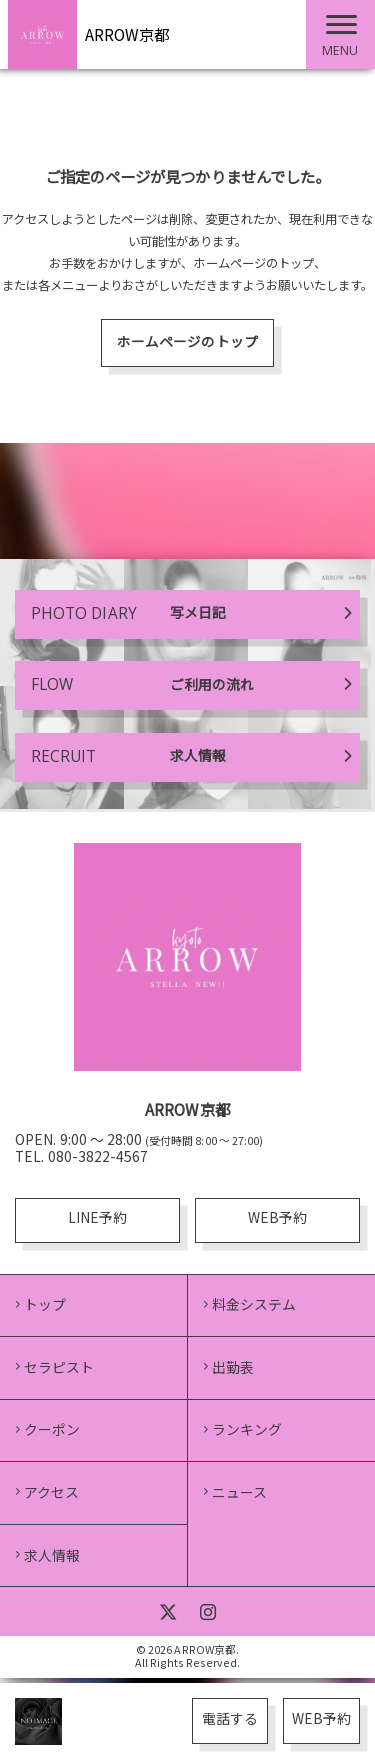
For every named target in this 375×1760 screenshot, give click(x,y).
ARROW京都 (127, 34)
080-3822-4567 (98, 1160)
